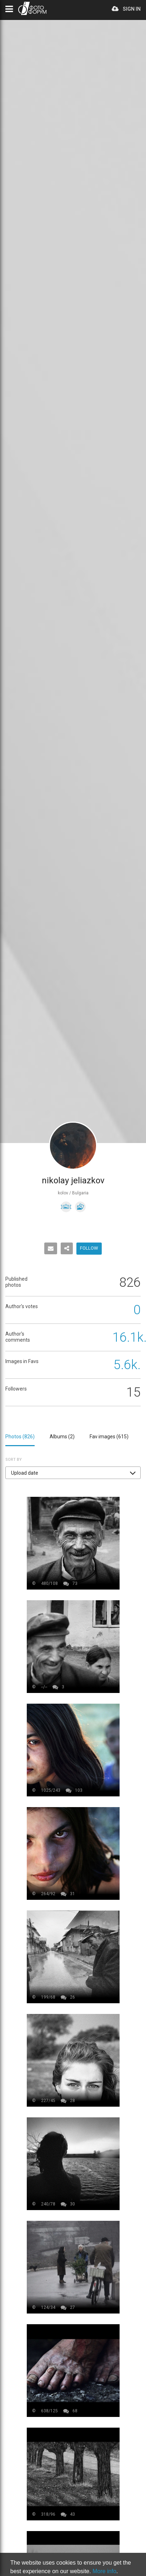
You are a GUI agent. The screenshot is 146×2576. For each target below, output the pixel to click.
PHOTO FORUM (32, 8)
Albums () (62, 1436)
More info (104, 2571)
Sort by (13, 1459)
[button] (73, 1472)
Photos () (20, 1436)
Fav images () (109, 1436)
